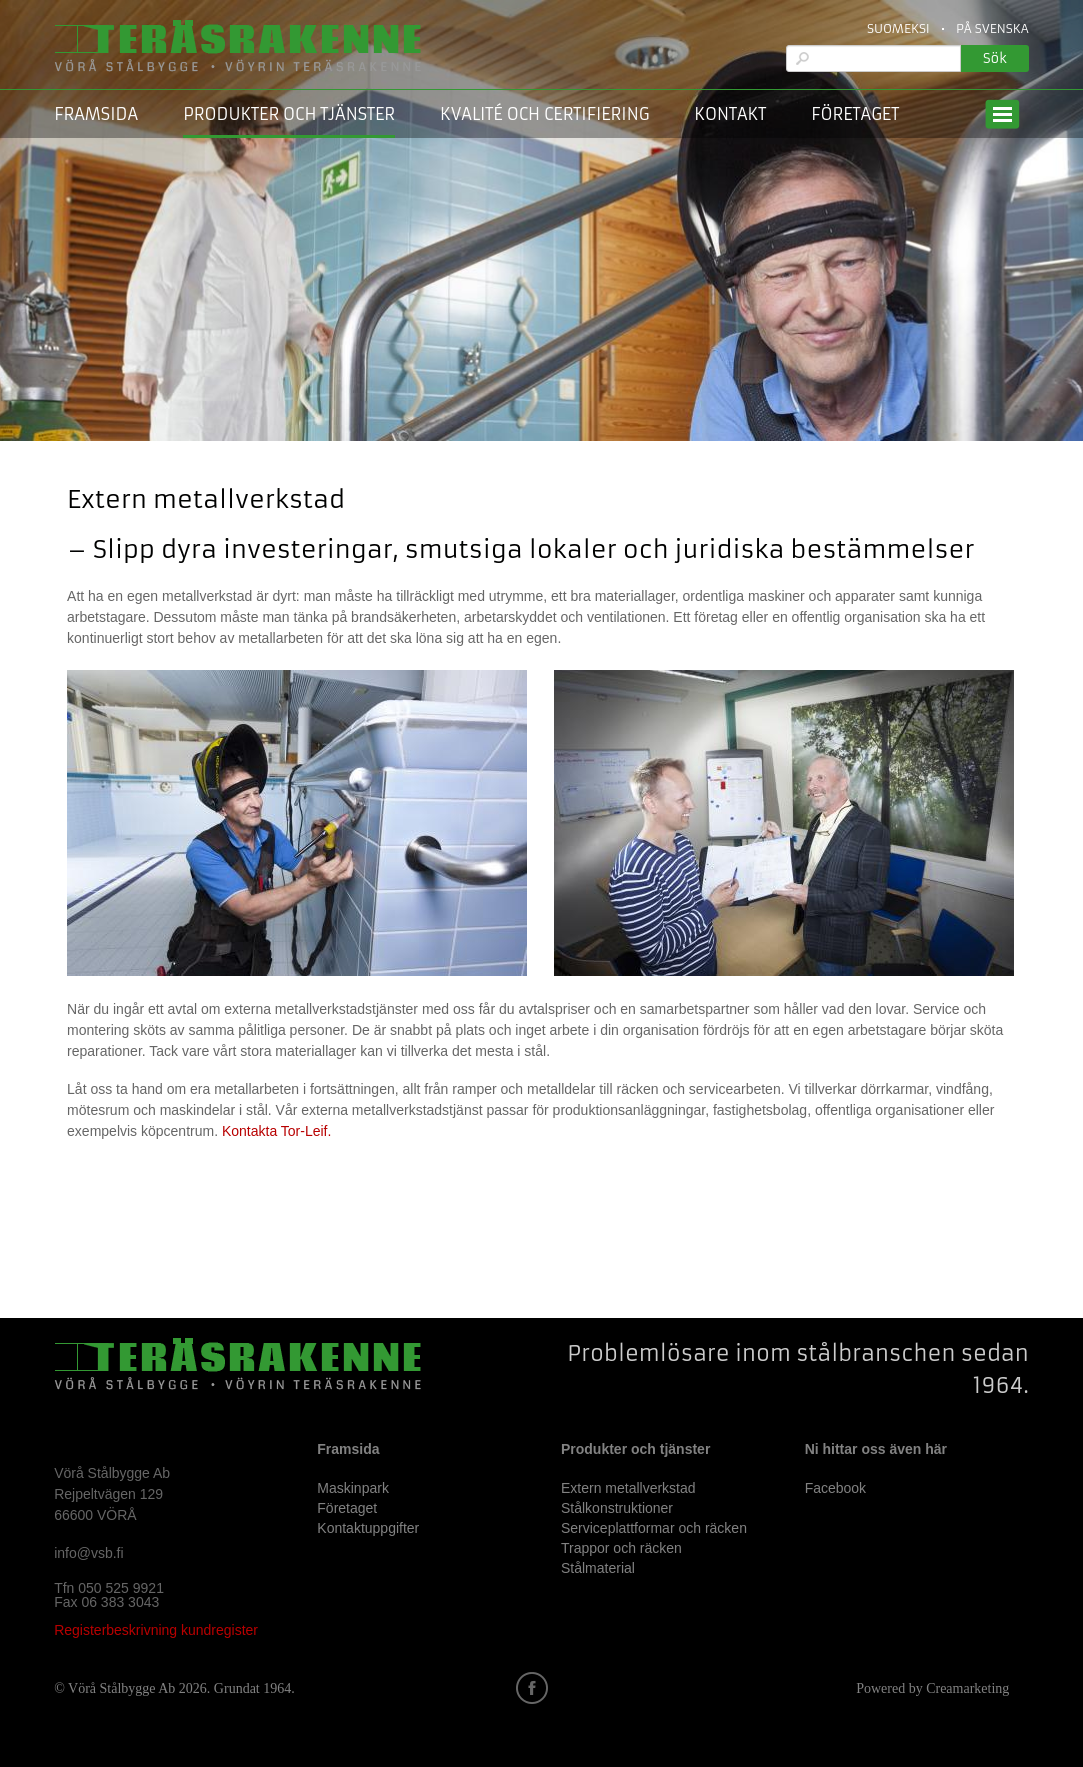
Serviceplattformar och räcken (654, 1528)
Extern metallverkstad (628, 1488)
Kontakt (730, 114)
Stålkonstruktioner (617, 1508)
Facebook (835, 1488)
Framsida (96, 114)
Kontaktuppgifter (368, 1528)
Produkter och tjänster (289, 114)
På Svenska (992, 28)
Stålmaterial (598, 1568)
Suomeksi (898, 28)
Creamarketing (967, 1688)
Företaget (855, 114)
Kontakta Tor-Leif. (276, 1131)
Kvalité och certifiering (544, 114)
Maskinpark (353, 1488)
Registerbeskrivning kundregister (156, 1630)
